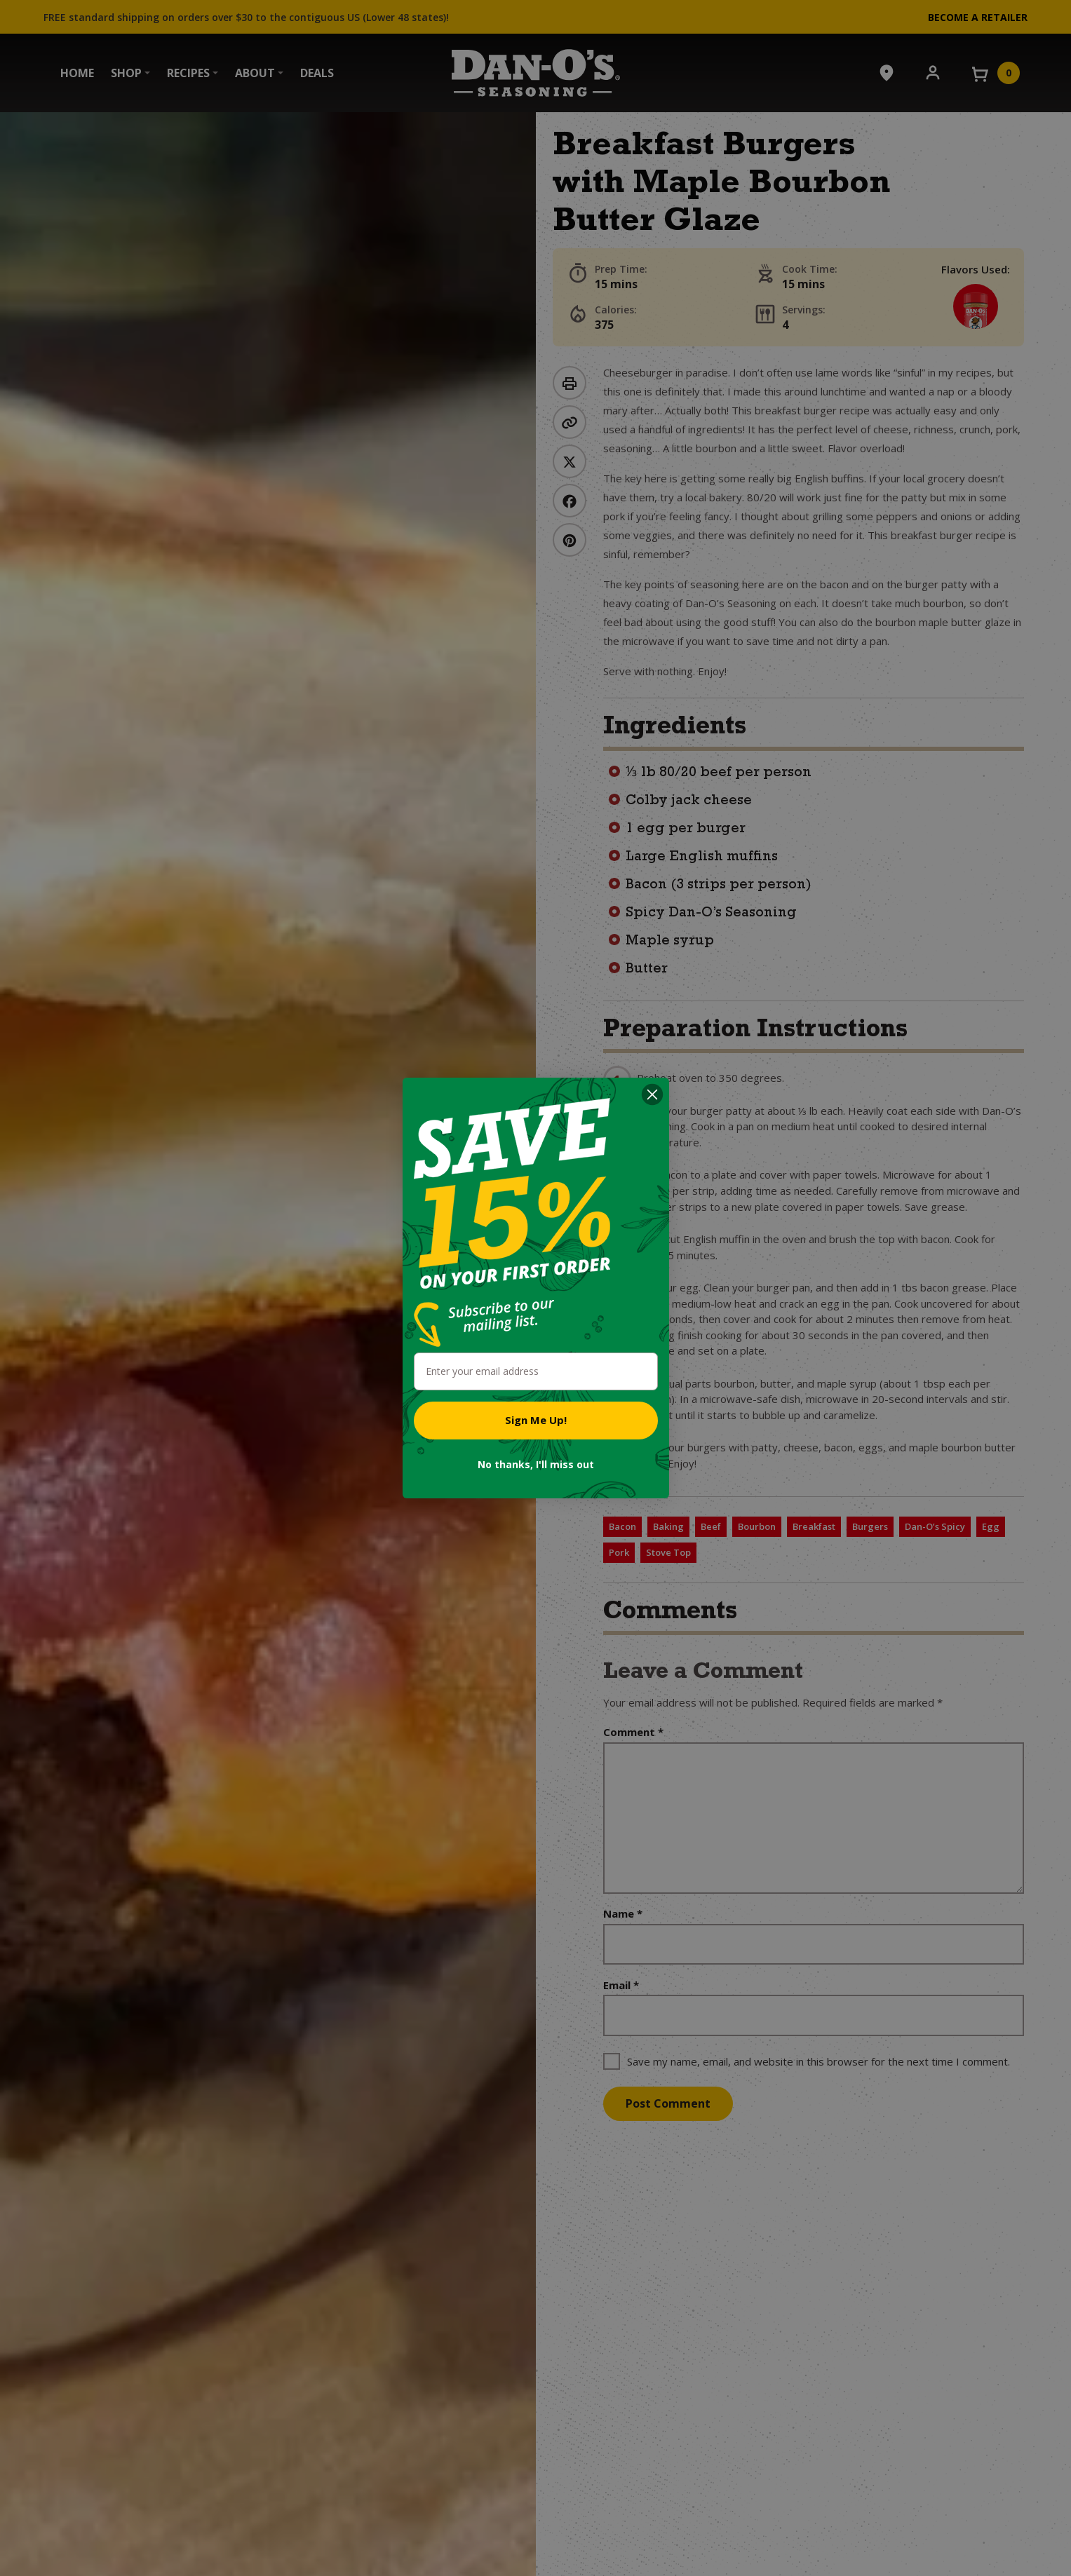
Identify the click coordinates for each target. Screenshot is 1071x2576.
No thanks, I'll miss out (536, 1464)
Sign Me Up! (536, 1420)
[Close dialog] (652, 1094)
